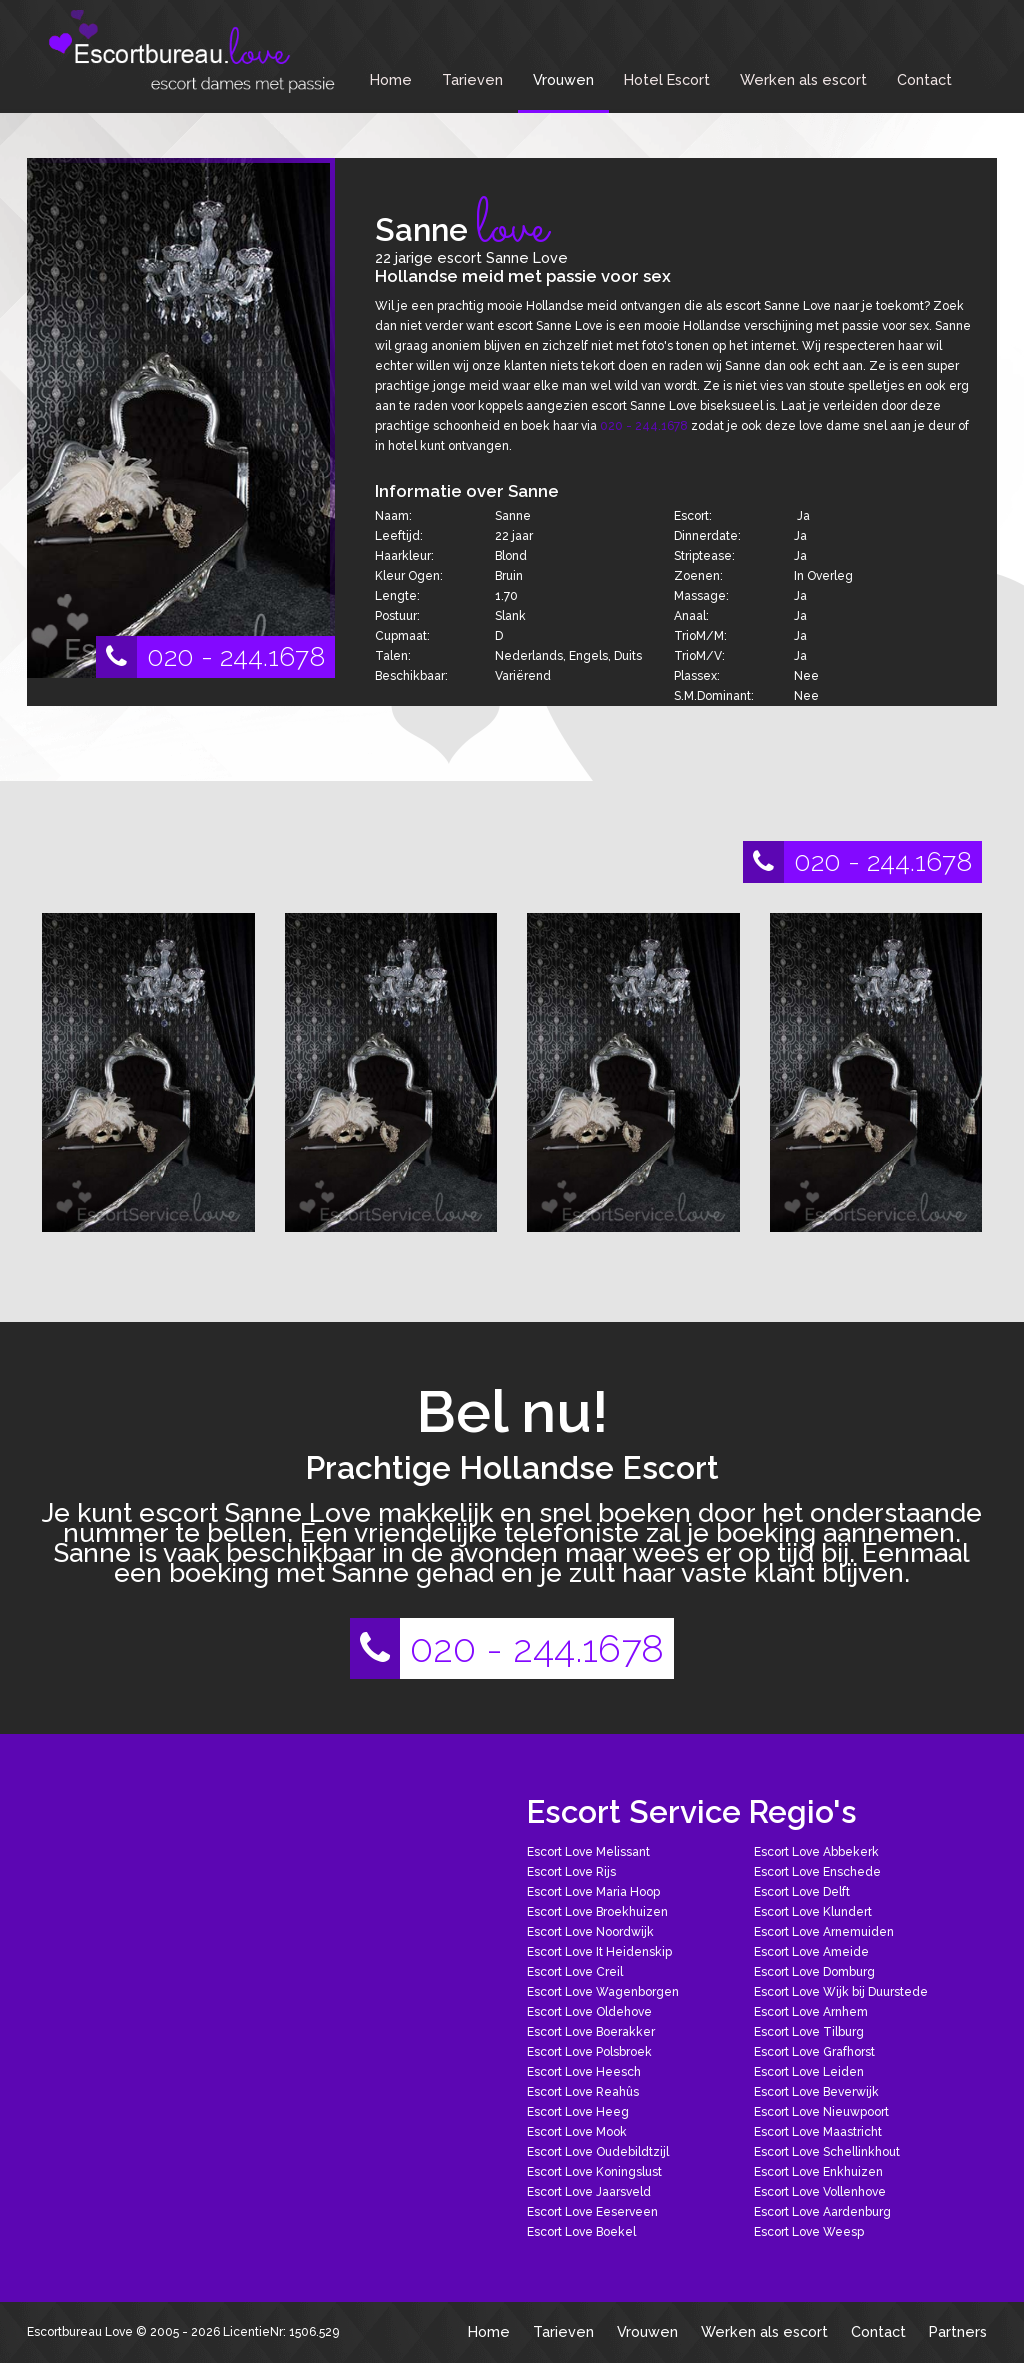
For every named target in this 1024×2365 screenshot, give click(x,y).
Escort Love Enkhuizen (818, 2172)
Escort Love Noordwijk (590, 1932)
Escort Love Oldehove (589, 2012)
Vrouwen (563, 79)
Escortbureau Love (80, 2332)
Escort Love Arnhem (811, 2012)
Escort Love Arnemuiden (824, 1932)
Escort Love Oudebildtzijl (598, 2152)
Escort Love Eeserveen (592, 2212)
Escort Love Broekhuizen (597, 1912)
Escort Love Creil (575, 1972)
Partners (958, 2331)
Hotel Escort (667, 79)
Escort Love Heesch (584, 2072)
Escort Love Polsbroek (589, 2052)
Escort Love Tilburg (809, 2032)
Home (391, 79)
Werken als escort (803, 79)
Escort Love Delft (802, 1892)
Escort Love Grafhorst (814, 2052)
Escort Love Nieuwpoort (821, 2112)
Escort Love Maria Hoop (593, 1892)
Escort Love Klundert (813, 1912)
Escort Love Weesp (809, 2232)
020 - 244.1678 (210, 657)
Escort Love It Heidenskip (599, 1952)
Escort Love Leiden (809, 2072)
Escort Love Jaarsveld (589, 2192)
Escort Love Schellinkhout (827, 2152)
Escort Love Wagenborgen (603, 1992)
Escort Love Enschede (817, 1872)
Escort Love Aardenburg (822, 2212)
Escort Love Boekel (581, 2232)
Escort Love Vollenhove (820, 2192)
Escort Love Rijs (571, 1872)
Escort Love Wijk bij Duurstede (841, 1992)
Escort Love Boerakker (591, 2032)
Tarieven (472, 79)
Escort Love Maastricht (818, 2132)
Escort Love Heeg (578, 2112)
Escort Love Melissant (588, 1852)
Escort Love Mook (577, 2132)
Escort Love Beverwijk (816, 2092)
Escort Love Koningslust (594, 2172)
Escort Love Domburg (814, 1972)
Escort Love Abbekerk (816, 1852)
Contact (924, 79)
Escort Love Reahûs (583, 2092)
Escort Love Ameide (811, 1952)
